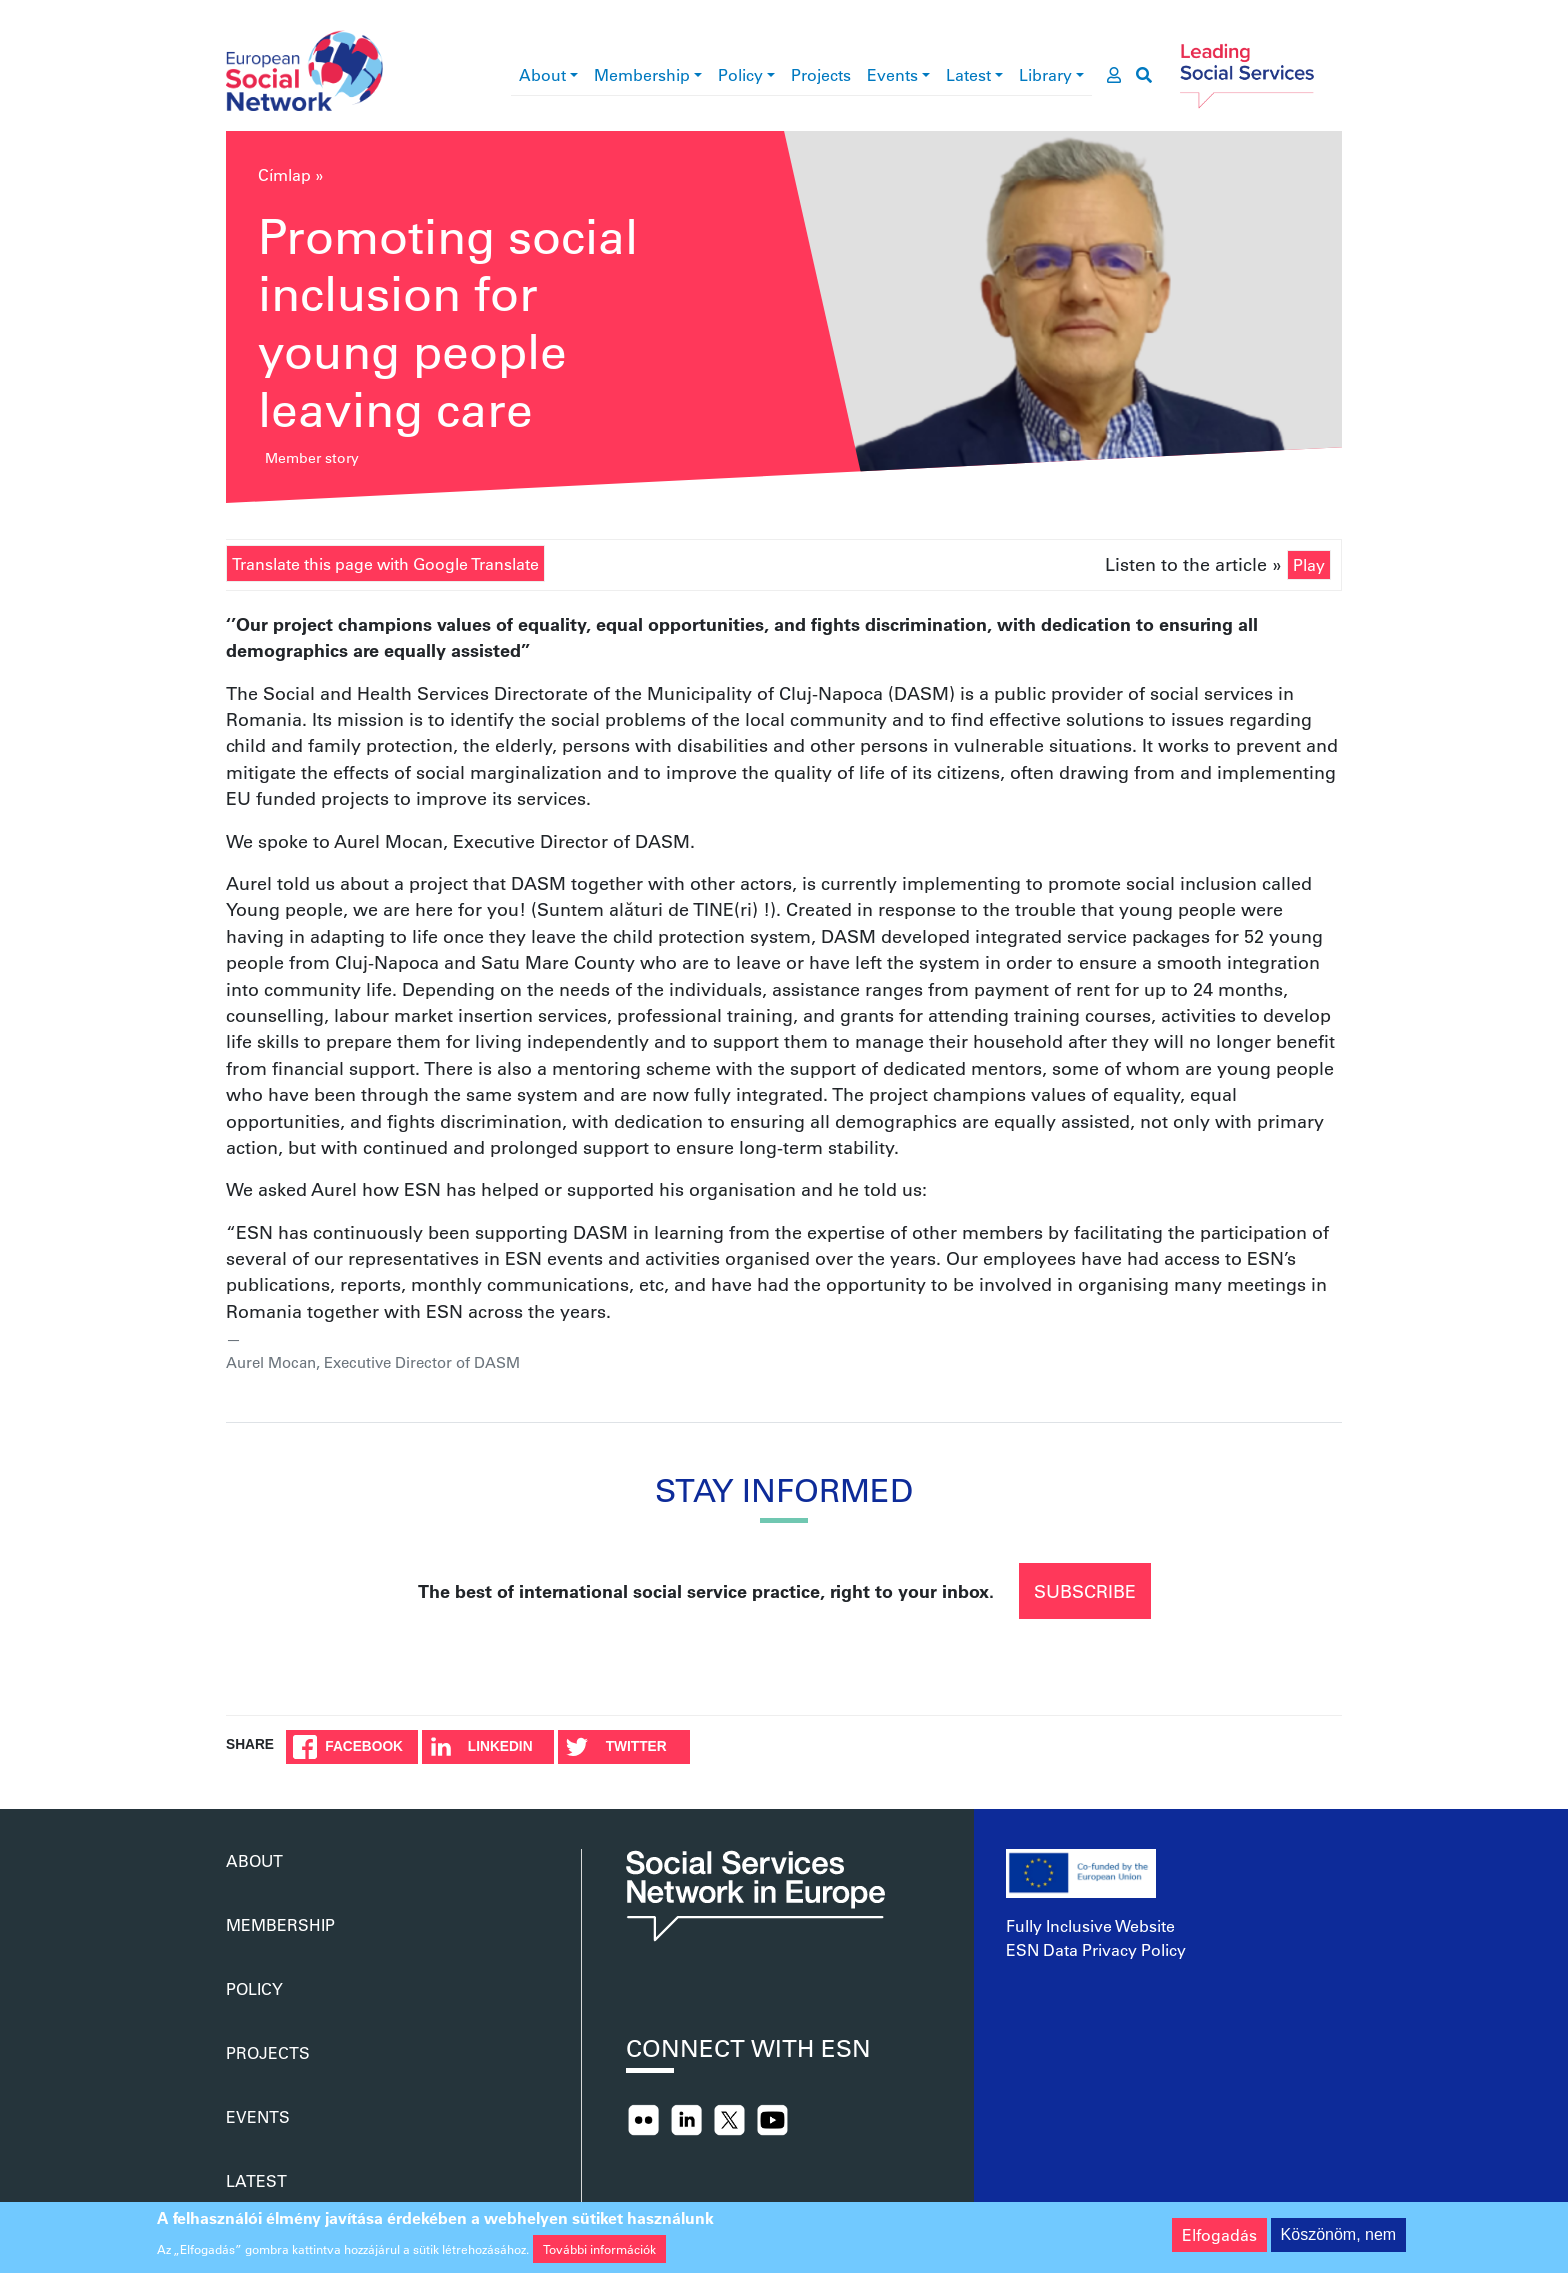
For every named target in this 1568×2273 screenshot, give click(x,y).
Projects (821, 74)
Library (1045, 74)
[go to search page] (1144, 75)
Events (892, 74)
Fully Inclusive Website (1090, 1925)
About (542, 74)
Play (1309, 564)
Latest (968, 74)
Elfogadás (1219, 2239)
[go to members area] (1114, 75)
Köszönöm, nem (1339, 2239)
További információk (599, 2253)
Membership (642, 74)
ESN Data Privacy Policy (1096, 1949)
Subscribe (1085, 1591)
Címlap (284, 174)
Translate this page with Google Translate (385, 563)
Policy (740, 74)
